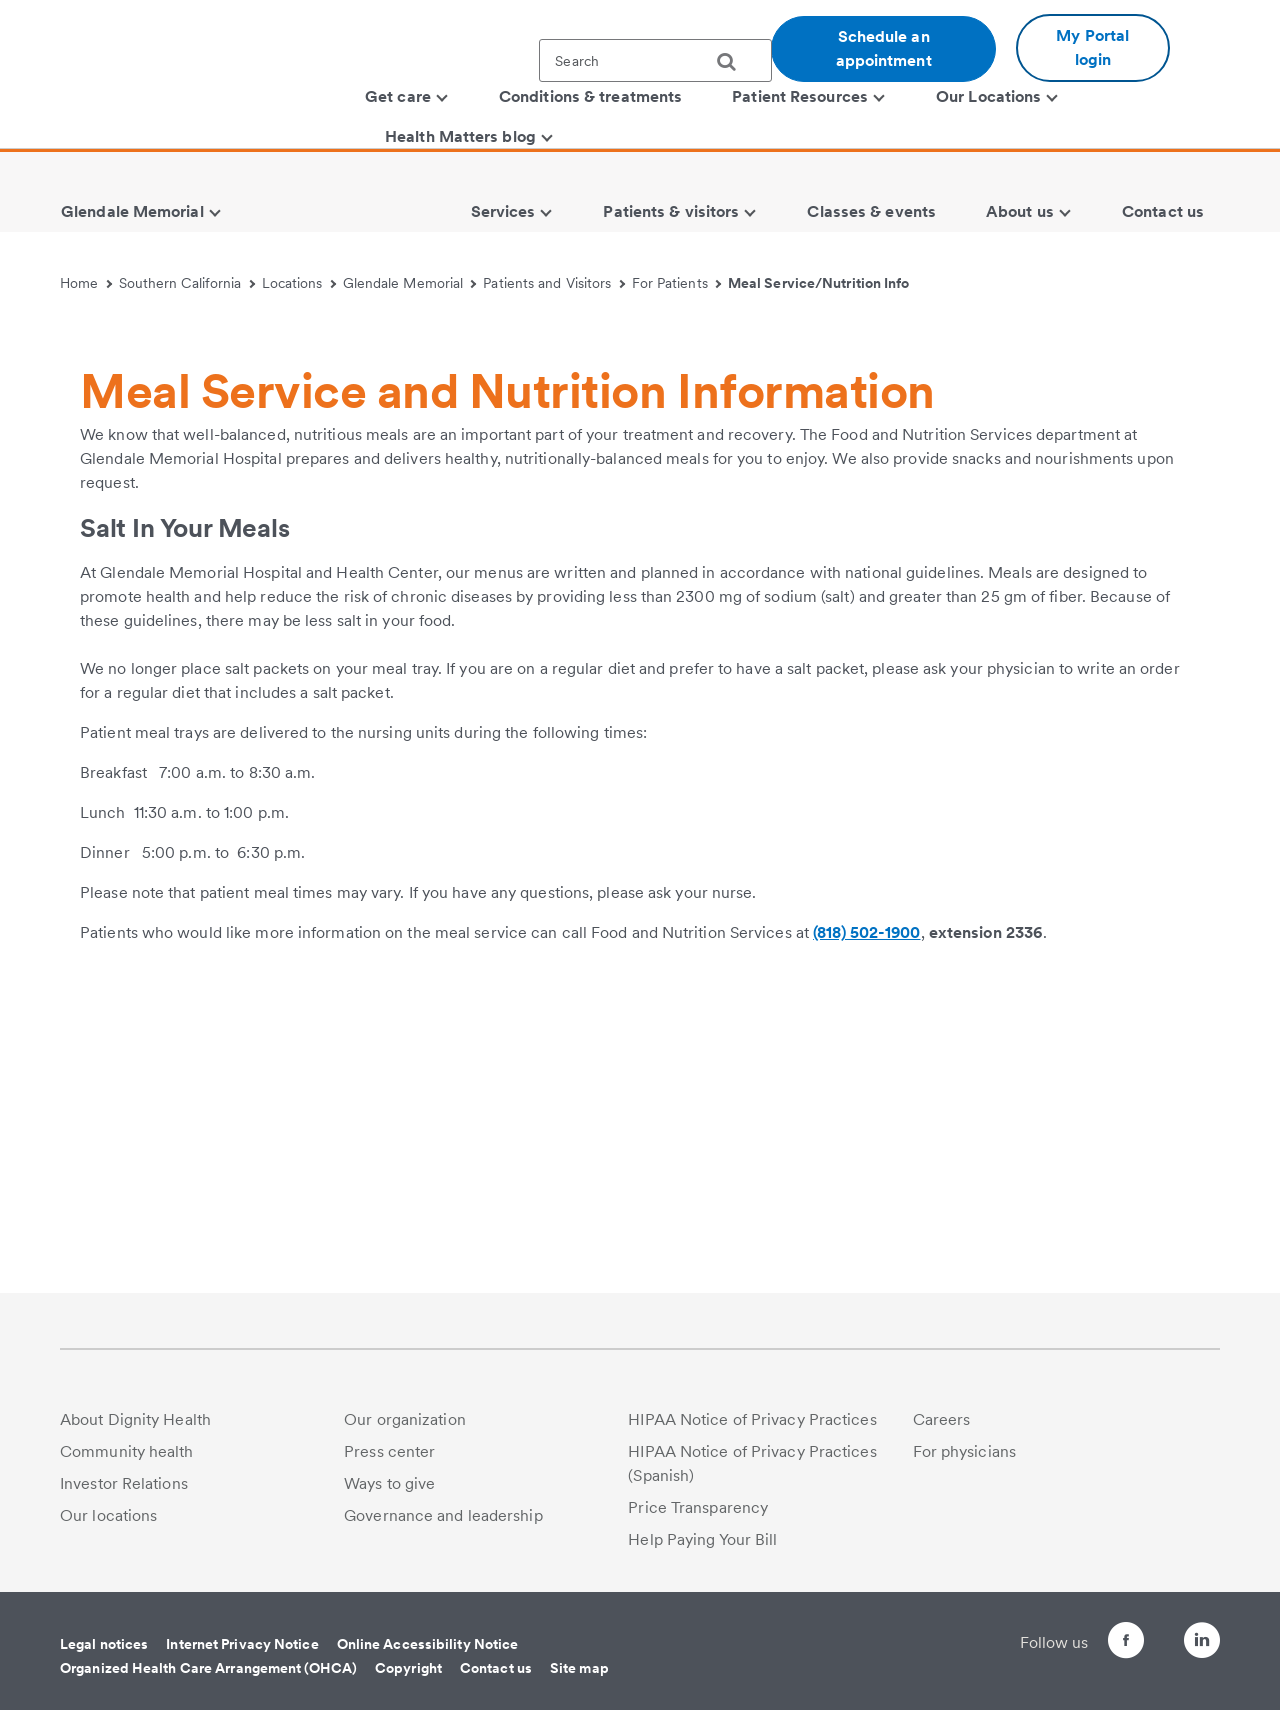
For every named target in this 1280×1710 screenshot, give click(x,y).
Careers (942, 1419)
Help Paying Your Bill (702, 1539)
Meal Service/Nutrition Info (819, 283)
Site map (579, 1668)
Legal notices (104, 1644)
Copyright (408, 1668)
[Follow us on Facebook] (1090, 1643)
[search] (734, 62)
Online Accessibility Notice (428, 1644)
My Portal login (1092, 47)
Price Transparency (698, 1507)
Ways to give (389, 1483)
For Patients (677, 283)
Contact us (496, 1668)
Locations (299, 283)
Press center (389, 1451)
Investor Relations (124, 1483)
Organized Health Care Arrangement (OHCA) (208, 1668)
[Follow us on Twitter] (1146, 1631)
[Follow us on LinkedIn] (1202, 1643)
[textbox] (655, 60)
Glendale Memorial (410, 283)
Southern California (187, 283)
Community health (127, 1451)
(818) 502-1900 (866, 1228)
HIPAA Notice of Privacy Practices (752, 1419)
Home (86, 283)
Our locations (108, 1515)
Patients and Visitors (553, 283)
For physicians (964, 1451)
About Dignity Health (135, 1419)
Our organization (405, 1419)
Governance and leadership (443, 1515)
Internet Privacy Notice (242, 1644)
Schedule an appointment (884, 48)
